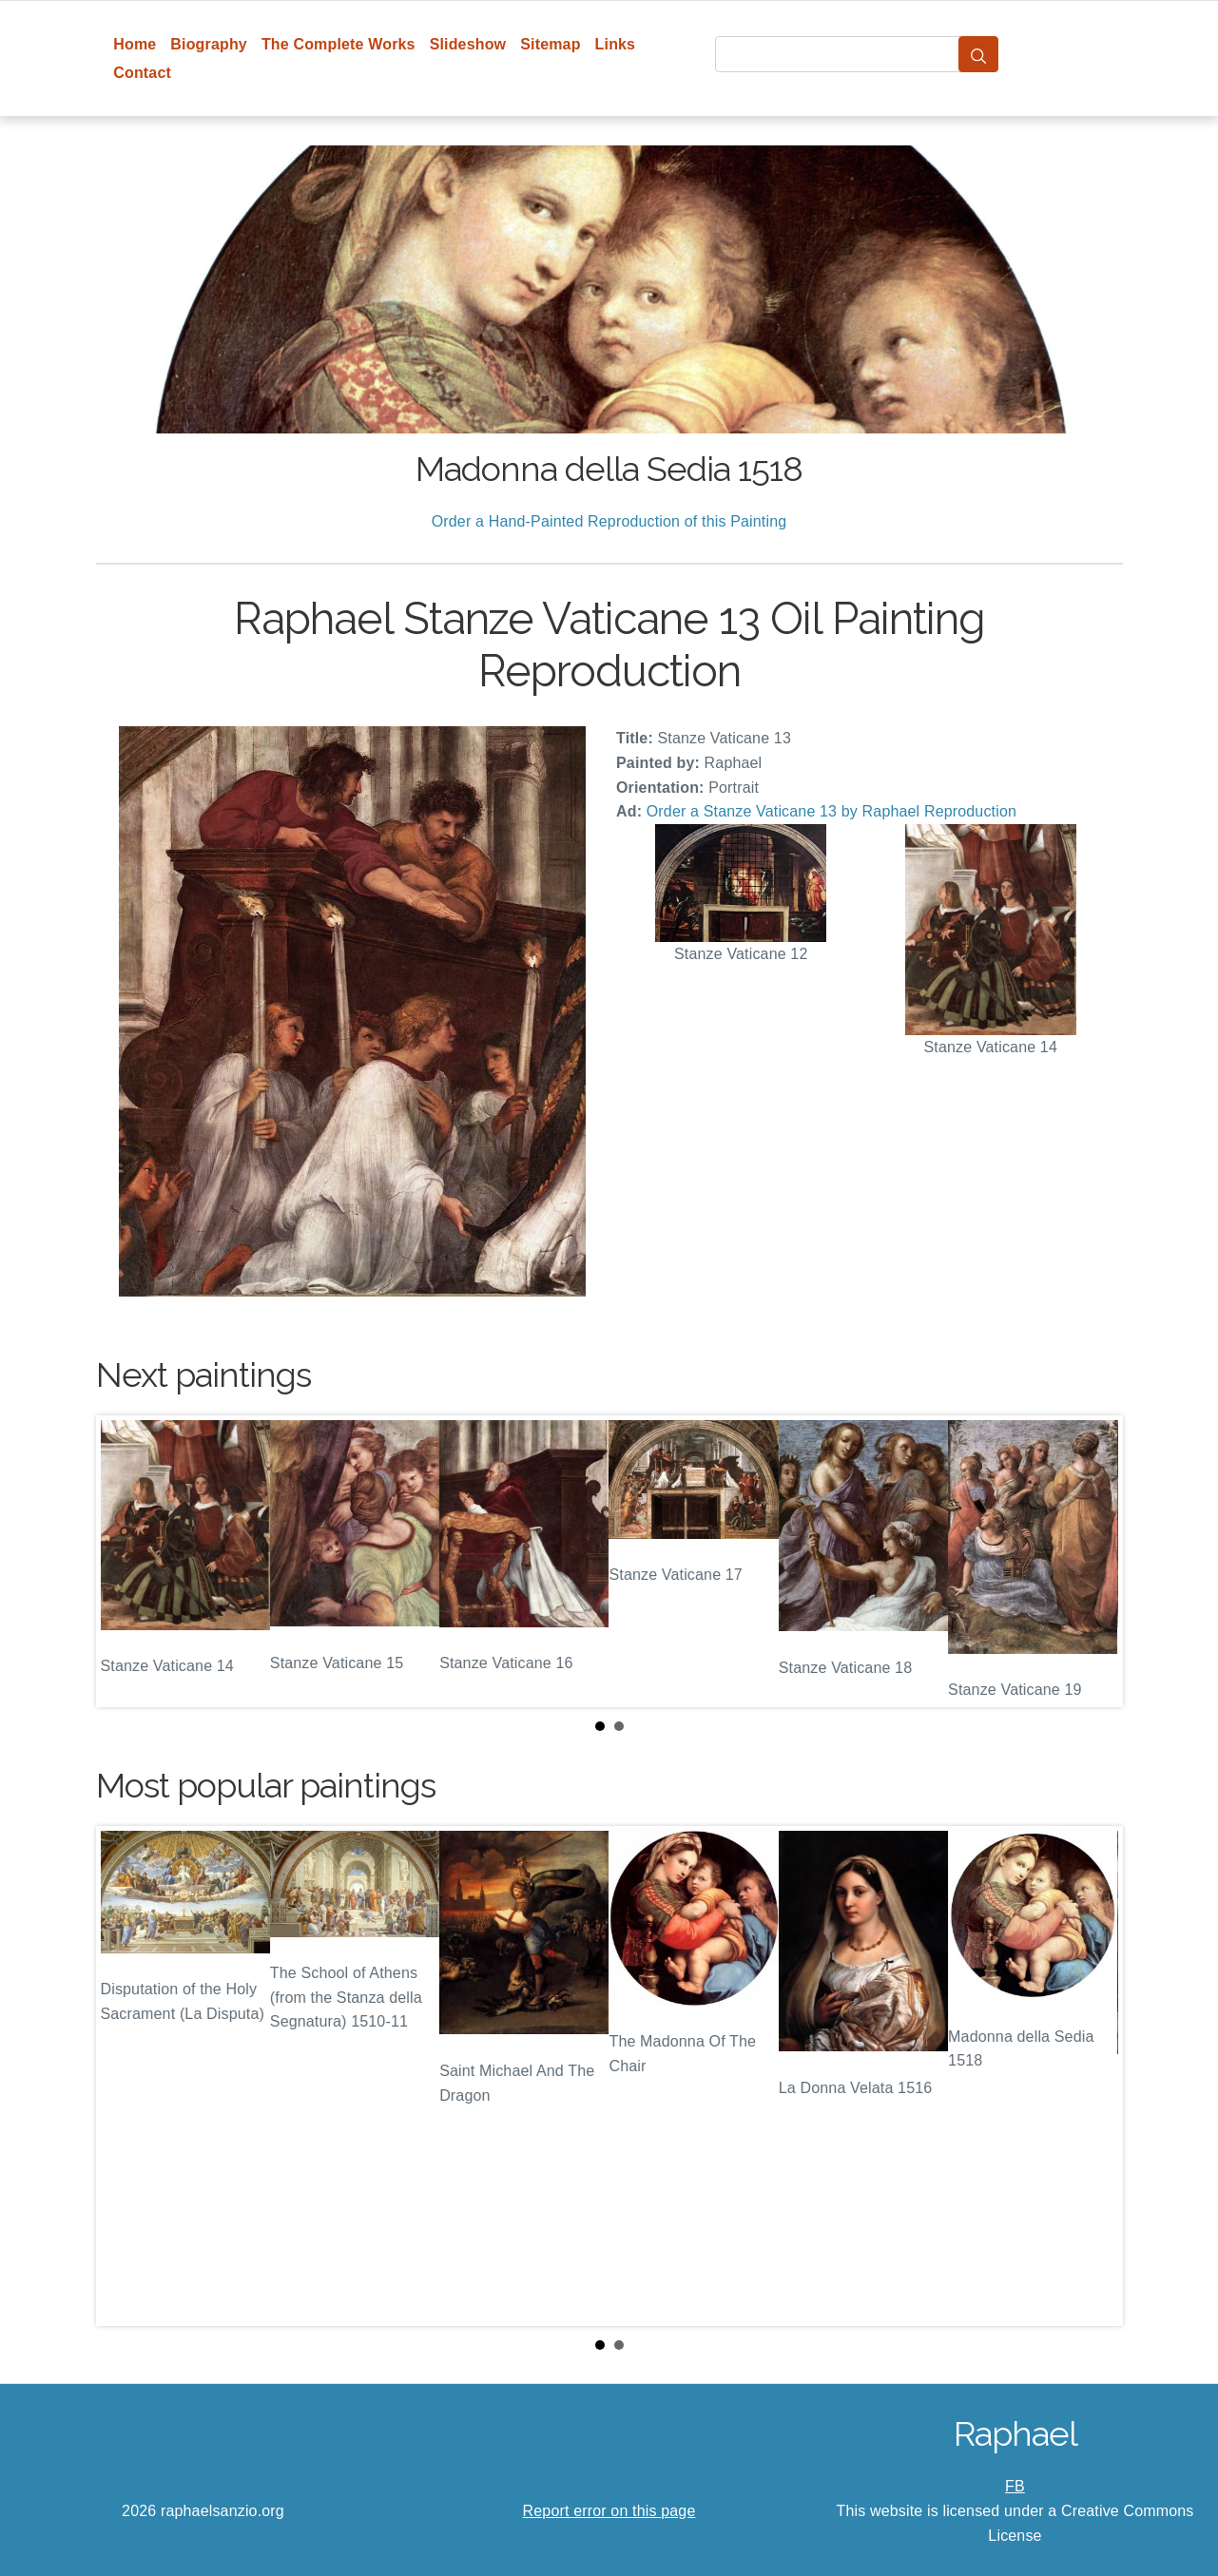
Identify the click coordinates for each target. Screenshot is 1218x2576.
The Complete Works (338, 44)
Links (615, 44)
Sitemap (550, 44)
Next (1093, 1562)
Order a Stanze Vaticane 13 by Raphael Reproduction (831, 811)
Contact (142, 73)
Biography (208, 44)
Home (134, 44)
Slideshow (468, 44)
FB (1015, 2486)
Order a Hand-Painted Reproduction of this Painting (609, 521)
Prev (125, 1562)
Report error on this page (609, 2511)
